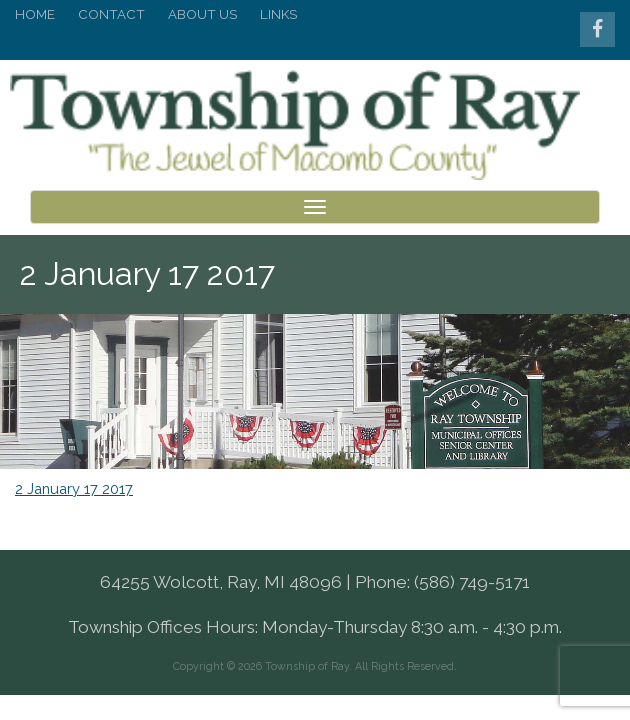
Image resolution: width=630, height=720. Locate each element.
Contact (111, 14)
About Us (202, 14)
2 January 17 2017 (74, 466)
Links (278, 14)
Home (35, 14)
